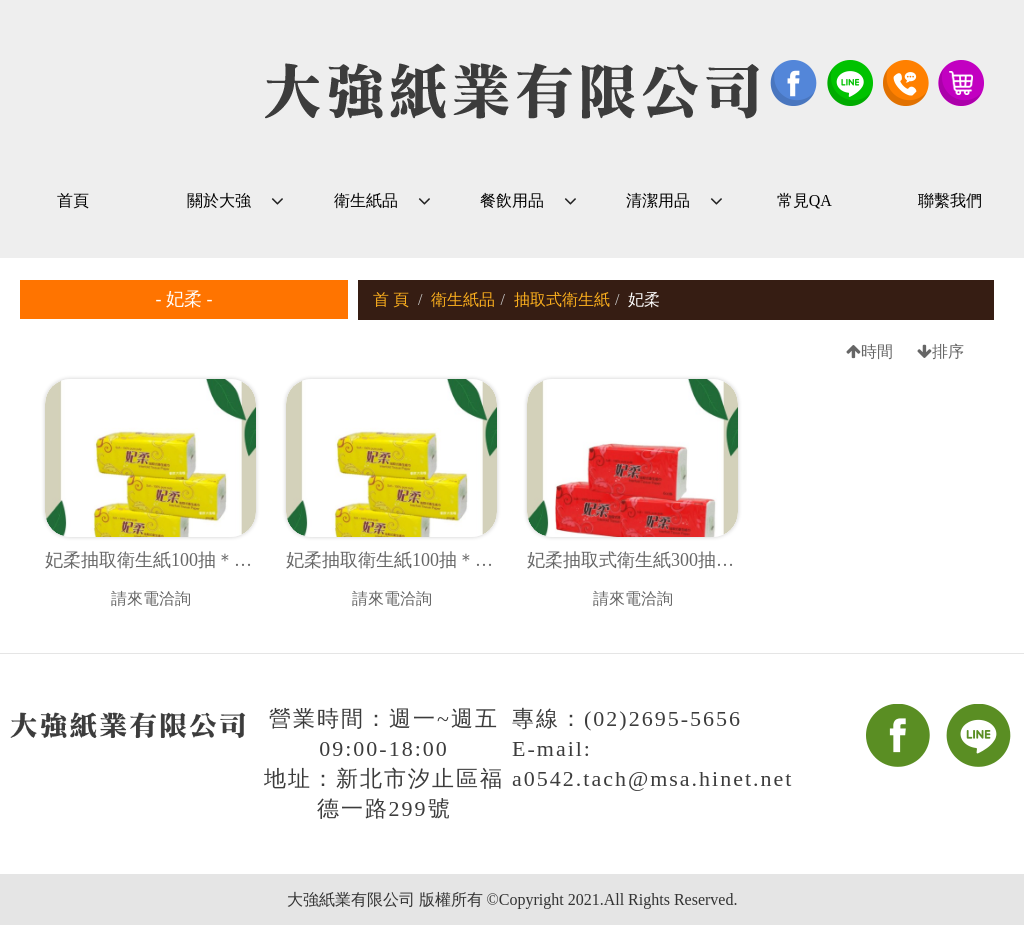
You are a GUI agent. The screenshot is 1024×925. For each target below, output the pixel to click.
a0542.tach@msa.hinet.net (652, 778)
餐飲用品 (512, 200)
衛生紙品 (366, 200)
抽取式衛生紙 (562, 299)
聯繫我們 (950, 200)
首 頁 (391, 299)
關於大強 (219, 200)
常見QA (804, 200)
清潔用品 (658, 200)
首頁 (73, 200)
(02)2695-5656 (663, 718)
